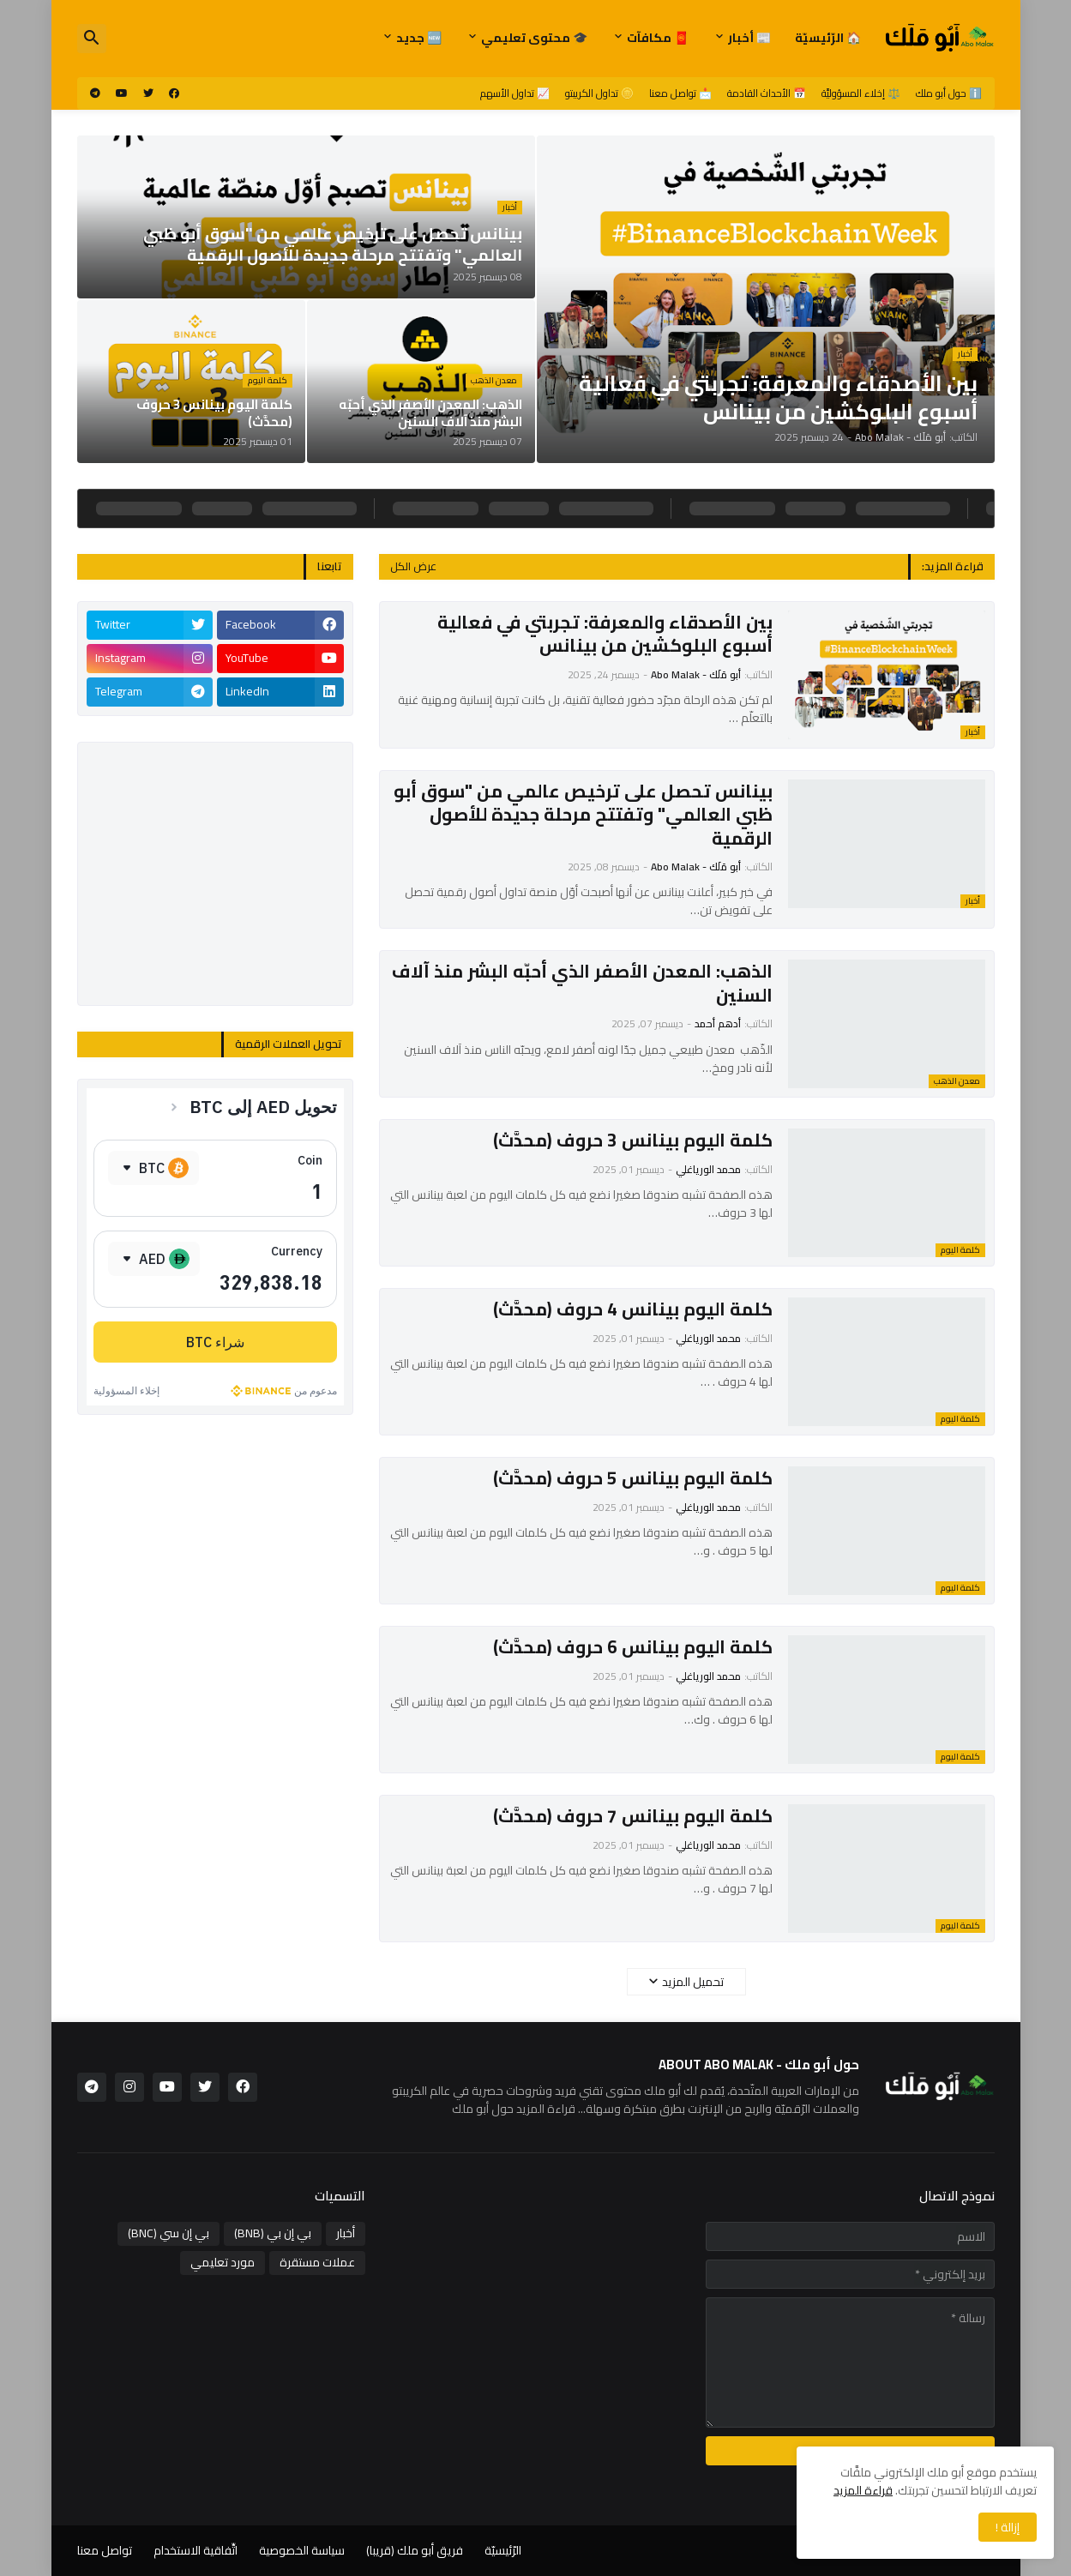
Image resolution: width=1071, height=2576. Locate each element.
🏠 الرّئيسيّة (828, 38)
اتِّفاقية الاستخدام (195, 2550)
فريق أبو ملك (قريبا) (414, 2550)
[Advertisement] (215, 873)
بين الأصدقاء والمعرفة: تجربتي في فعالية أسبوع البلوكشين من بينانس (605, 634)
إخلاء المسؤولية (126, 1390)
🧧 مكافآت (658, 38)
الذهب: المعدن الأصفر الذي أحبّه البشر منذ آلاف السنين (582, 983)
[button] (91, 38)
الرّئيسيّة (502, 2550)
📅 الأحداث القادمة (766, 93)
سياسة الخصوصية (302, 2550)
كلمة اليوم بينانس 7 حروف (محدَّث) (633, 1815)
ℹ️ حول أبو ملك (949, 93)
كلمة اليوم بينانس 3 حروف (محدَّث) (633, 1140)
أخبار (345, 2233)
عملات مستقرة (317, 2262)
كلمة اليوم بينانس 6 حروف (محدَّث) (633, 1646)
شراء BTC (215, 1342)
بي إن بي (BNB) (272, 2233)
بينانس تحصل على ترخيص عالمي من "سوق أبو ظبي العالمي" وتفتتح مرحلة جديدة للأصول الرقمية (583, 814)
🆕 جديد (419, 38)
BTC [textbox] (152, 1168)
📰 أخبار (749, 38)
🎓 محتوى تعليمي (534, 38)
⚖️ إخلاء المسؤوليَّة (860, 93)
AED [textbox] (152, 1258)
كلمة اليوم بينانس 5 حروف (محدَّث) (633, 1478)
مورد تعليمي (222, 2262)
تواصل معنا (104, 2550)
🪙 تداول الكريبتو (599, 93)
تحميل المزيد (693, 1982)
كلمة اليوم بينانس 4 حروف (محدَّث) (633, 1309)
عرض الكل (413, 566)
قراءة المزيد (863, 2490)
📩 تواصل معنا (680, 93)
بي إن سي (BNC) (168, 2233)
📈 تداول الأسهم (515, 93)
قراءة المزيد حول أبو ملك (513, 2109)
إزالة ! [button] (1008, 2527)
